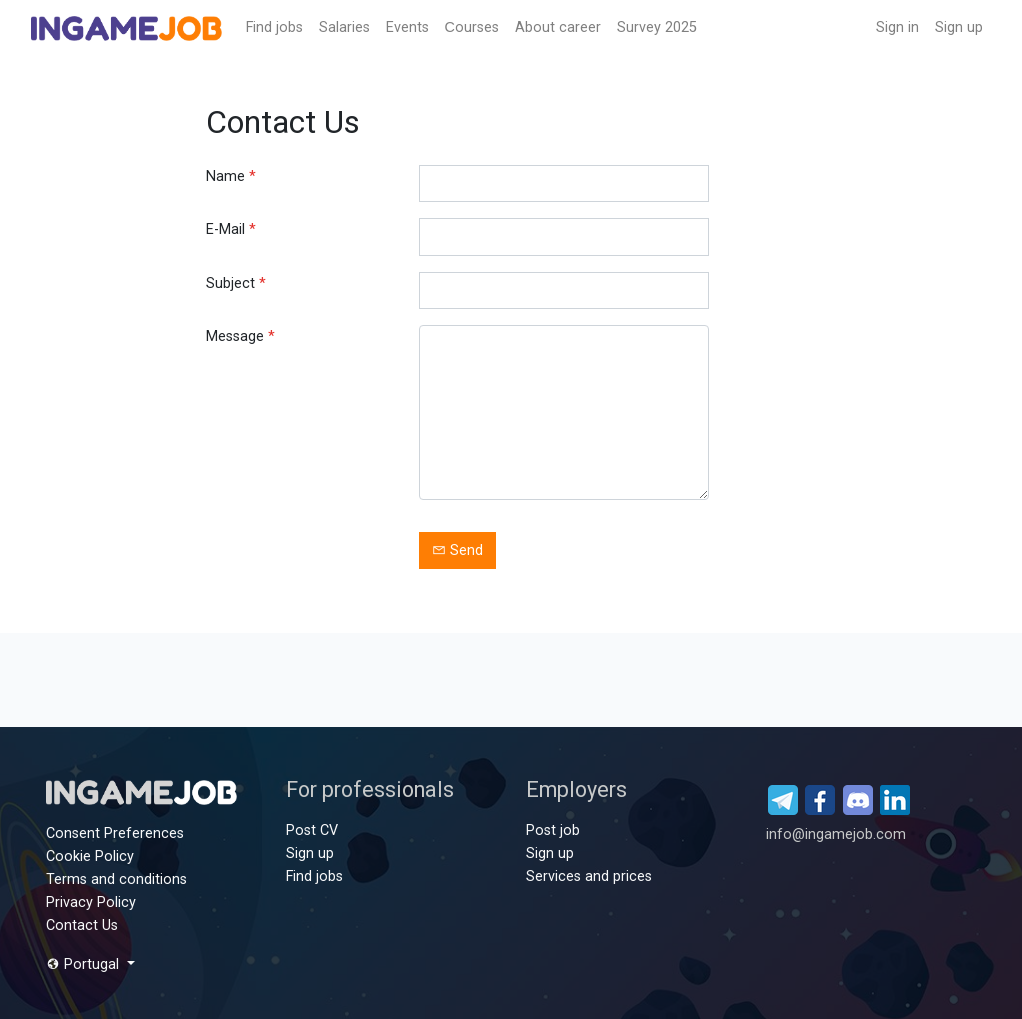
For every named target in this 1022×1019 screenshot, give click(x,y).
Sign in (897, 27)
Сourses (472, 27)
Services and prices (589, 876)
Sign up (959, 27)
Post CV (312, 830)
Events (407, 27)
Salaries (344, 27)
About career (558, 27)
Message (240, 336)
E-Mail (231, 229)
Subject (236, 283)
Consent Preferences (115, 833)
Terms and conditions (116, 879)
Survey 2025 (657, 27)
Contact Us (82, 925)
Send (457, 550)
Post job (553, 830)
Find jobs (274, 27)
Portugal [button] (84, 964)
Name (231, 176)
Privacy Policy (91, 902)
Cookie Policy (90, 856)
